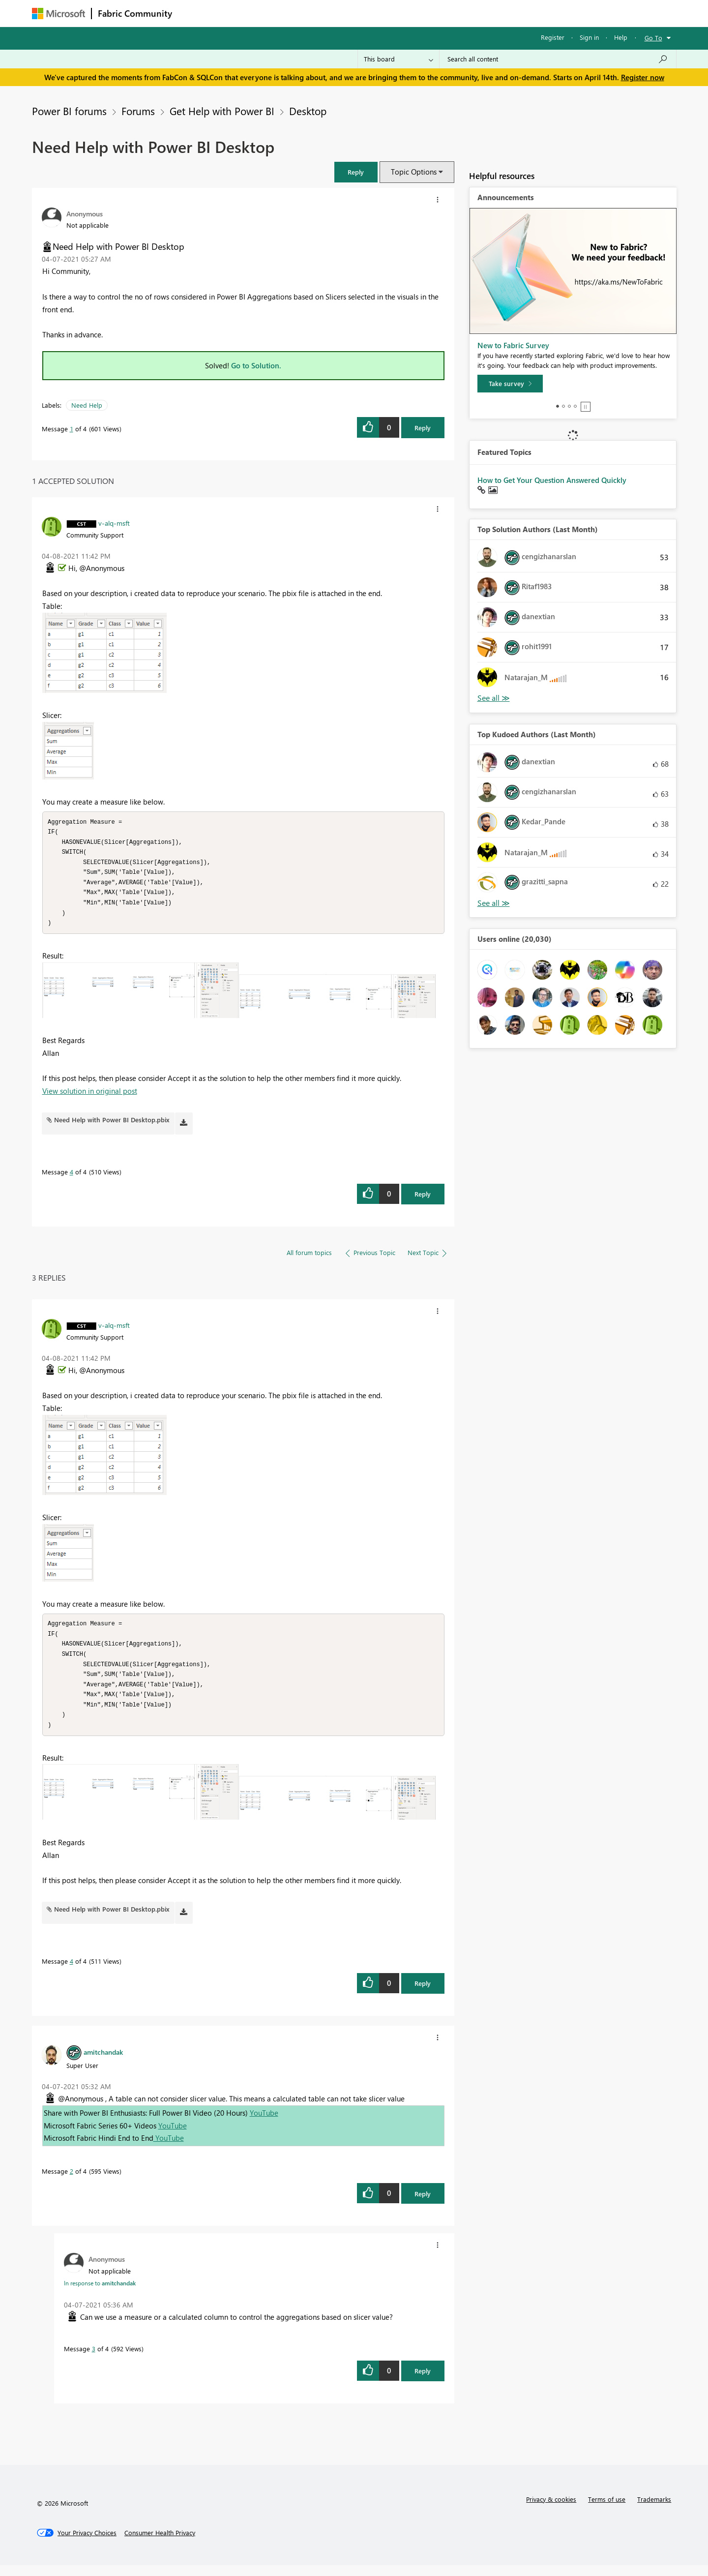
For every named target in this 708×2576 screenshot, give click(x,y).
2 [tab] (563, 406)
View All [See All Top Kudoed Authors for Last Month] (493, 903)
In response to (100, 2294)
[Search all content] (558, 59)
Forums (194, 13)
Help (620, 37)
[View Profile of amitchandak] (103, 2062)
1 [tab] (558, 406)
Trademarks (654, 2510)
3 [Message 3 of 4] (93, 2359)
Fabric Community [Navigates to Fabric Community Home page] (135, 13)
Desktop (307, 111)
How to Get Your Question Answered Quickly (551, 480)
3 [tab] (569, 406)
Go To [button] (653, 37)
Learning (403, 13)
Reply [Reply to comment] (422, 1199)
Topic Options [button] (414, 172)
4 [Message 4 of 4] (71, 1177)
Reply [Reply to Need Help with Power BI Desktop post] (422, 427)
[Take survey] (510, 383)
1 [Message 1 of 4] (71, 428)
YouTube (264, 2123)
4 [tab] (575, 406)
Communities (321, 13)
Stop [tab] (585, 407)
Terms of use (606, 2510)
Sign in (589, 37)
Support (445, 13)
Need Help (86, 405)
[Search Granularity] (398, 59)
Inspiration (238, 13)
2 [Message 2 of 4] (71, 2182)
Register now (642, 77)
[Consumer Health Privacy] (159, 2543)
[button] (356, 172)
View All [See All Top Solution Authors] (493, 698)
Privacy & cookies (551, 2510)
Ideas (278, 13)
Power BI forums (69, 111)
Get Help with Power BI (222, 111)
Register (552, 37)
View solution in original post (89, 1096)
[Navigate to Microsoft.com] (58, 13)
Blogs (366, 13)
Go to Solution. (256, 365)
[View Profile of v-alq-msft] (114, 523)
